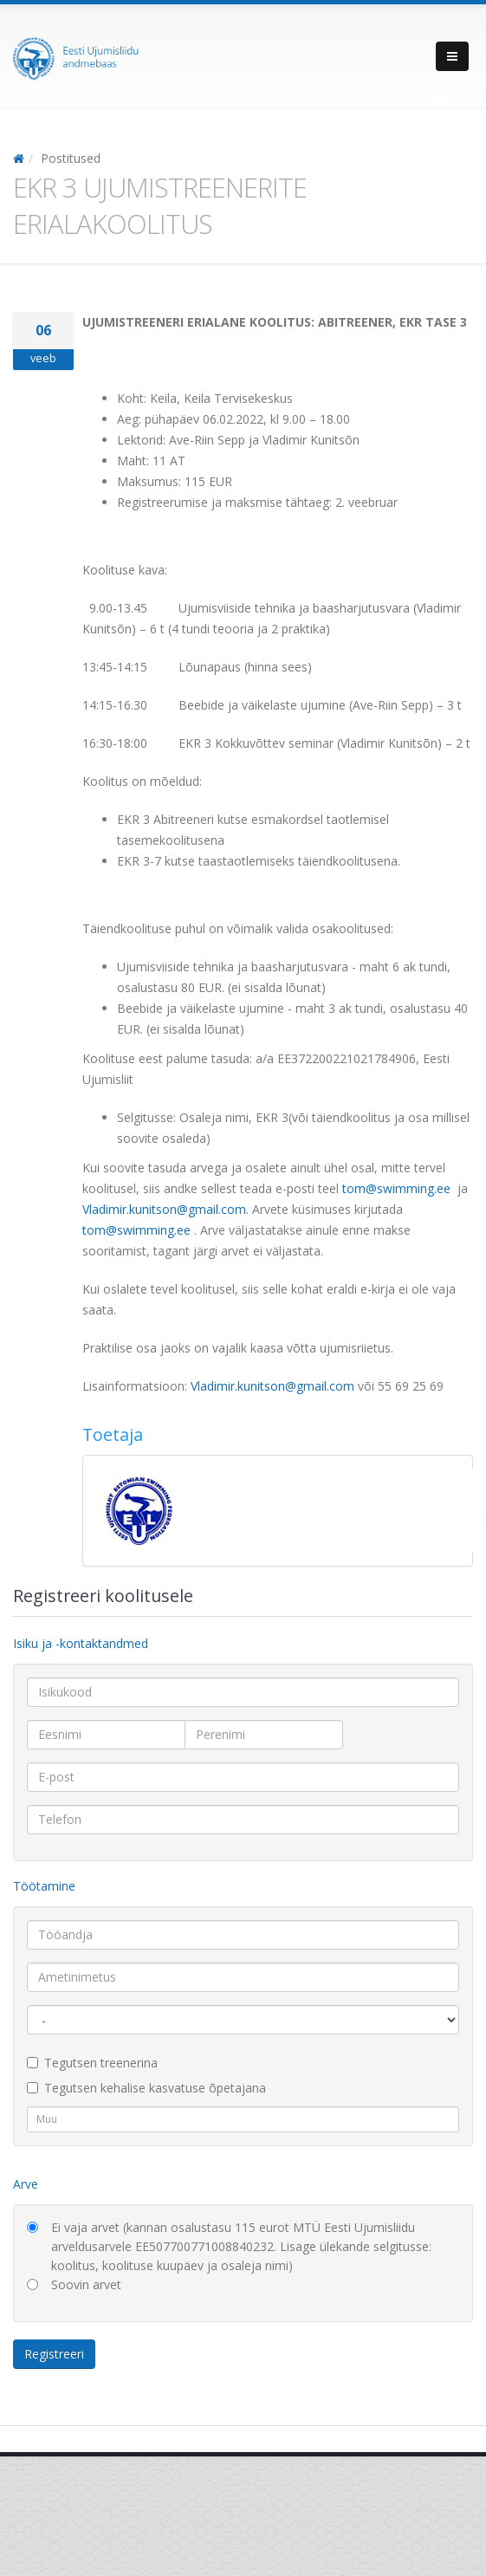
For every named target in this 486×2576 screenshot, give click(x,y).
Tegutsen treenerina (92, 2062)
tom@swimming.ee (396, 1188)
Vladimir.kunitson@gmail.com (164, 1209)
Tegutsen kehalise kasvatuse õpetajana (146, 2088)
